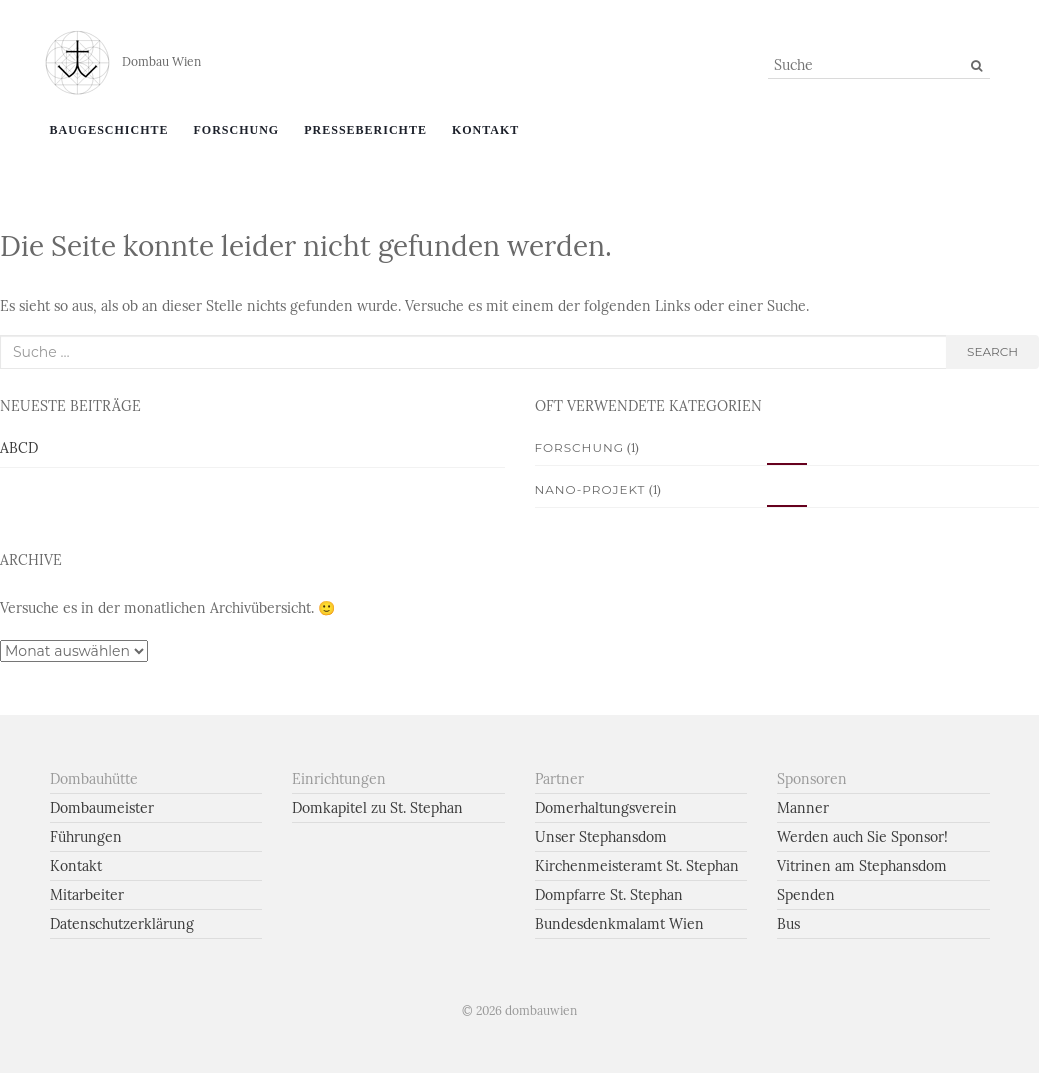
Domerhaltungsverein (606, 808)
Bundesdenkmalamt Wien (619, 924)
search (992, 351)
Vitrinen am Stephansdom (862, 866)
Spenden (806, 895)
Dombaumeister (102, 808)
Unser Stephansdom (601, 837)
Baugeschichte (109, 130)
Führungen (86, 837)
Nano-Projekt (590, 489)
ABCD (19, 448)
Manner (803, 808)
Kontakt (485, 130)
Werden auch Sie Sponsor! (862, 837)
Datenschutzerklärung (122, 924)
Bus (788, 924)
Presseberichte (365, 130)
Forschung (237, 130)
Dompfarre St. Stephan (609, 895)
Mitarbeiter (87, 895)
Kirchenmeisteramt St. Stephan (637, 866)
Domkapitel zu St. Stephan (377, 808)
